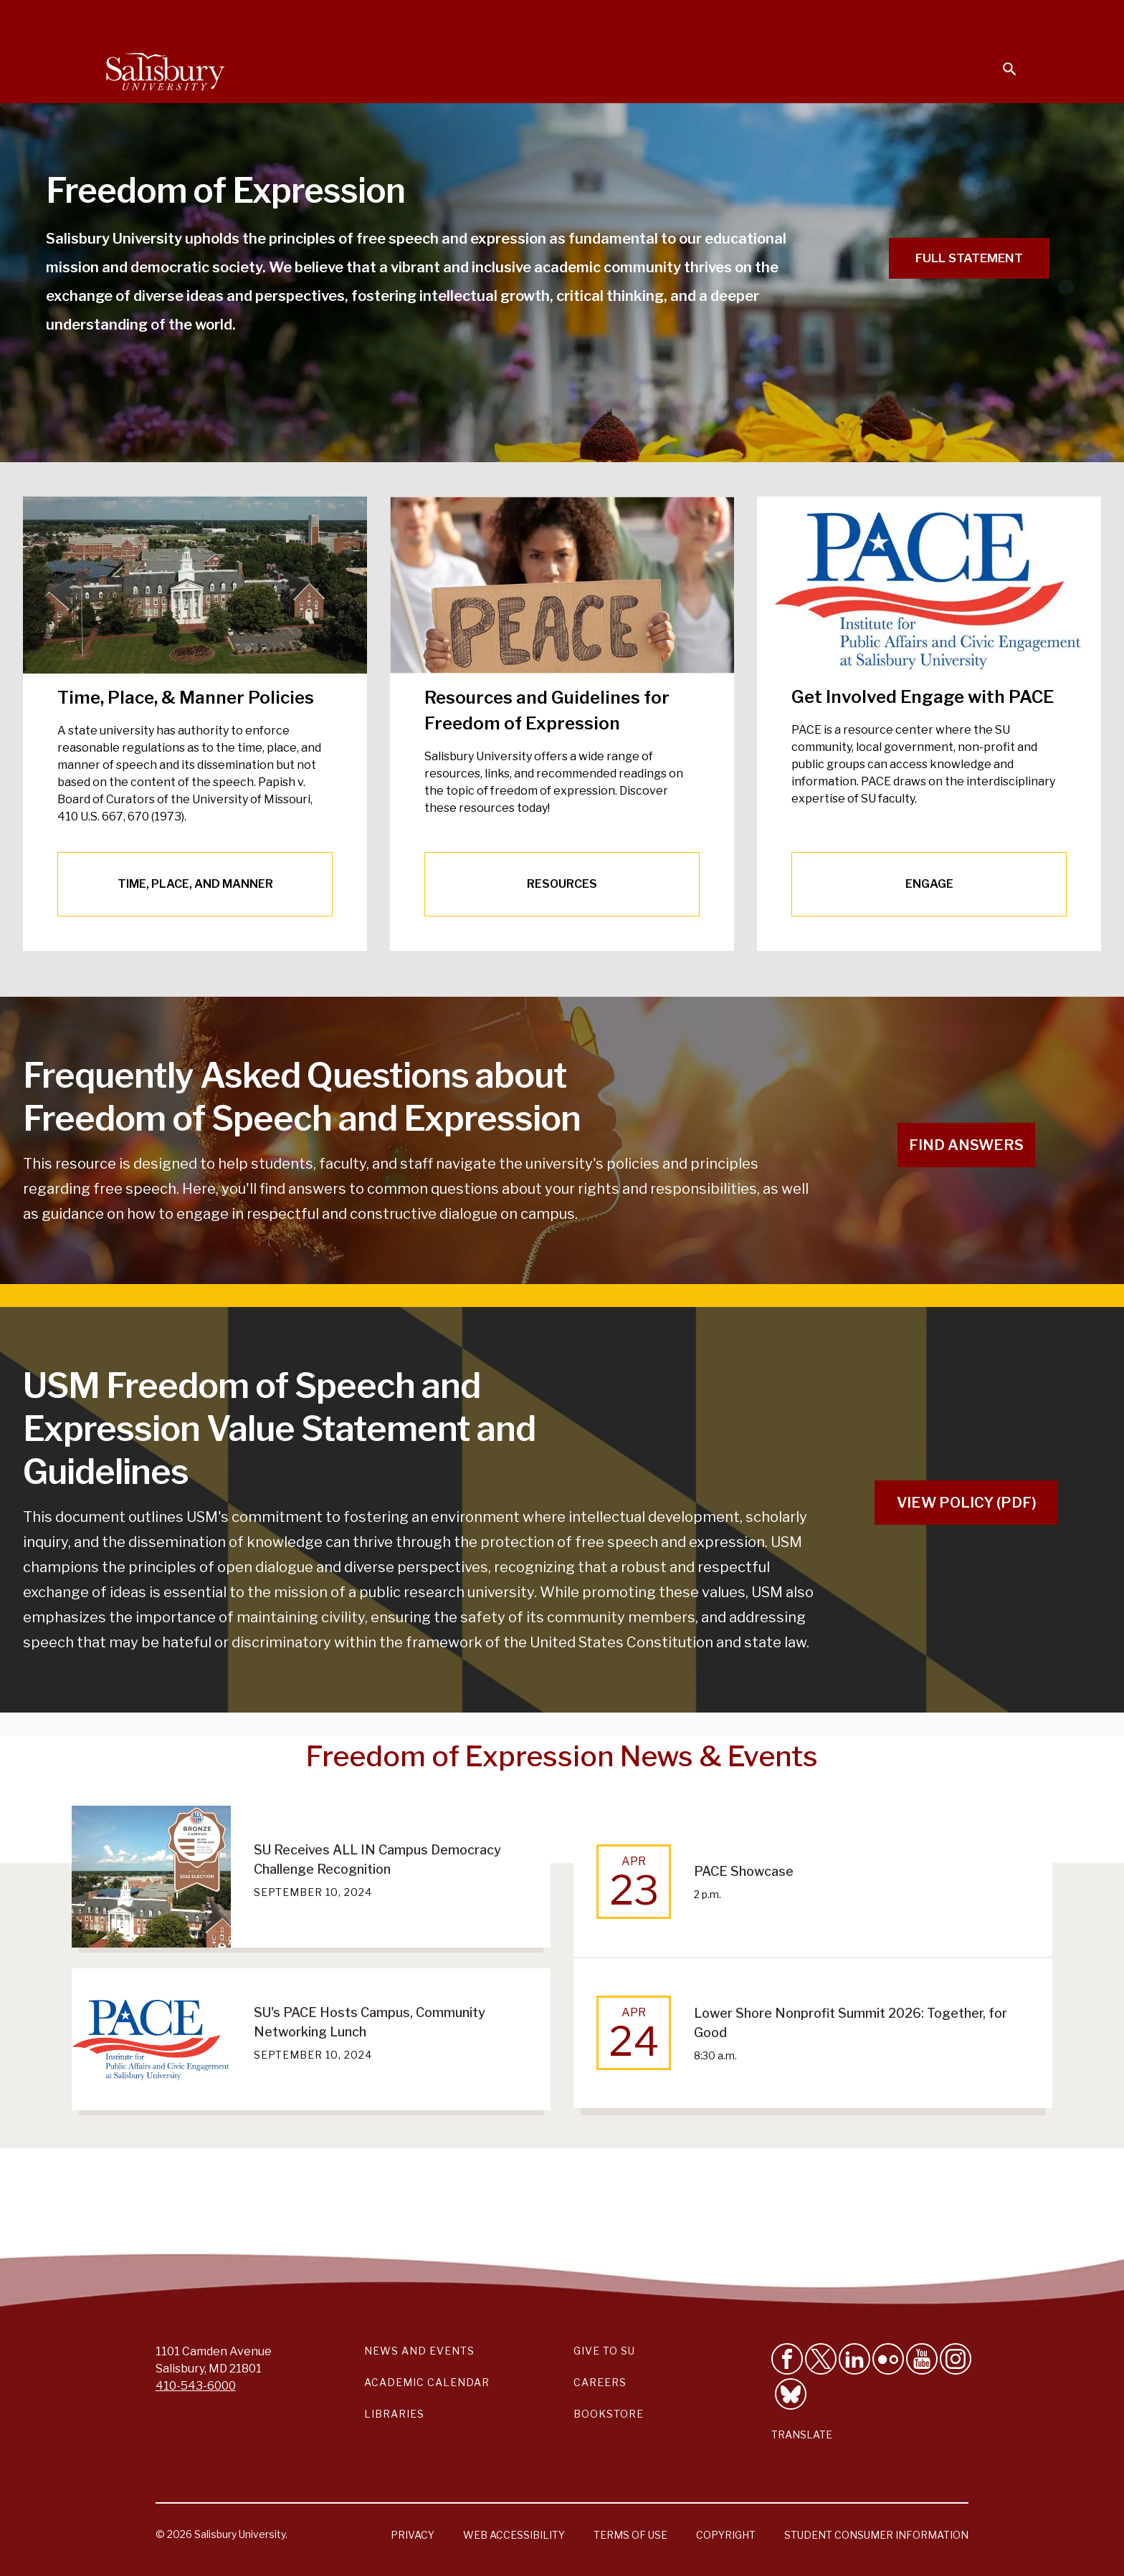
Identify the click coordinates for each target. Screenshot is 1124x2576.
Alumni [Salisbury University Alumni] (920, 19)
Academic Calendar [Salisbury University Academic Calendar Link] (427, 2382)
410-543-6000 (196, 2386)
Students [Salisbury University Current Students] (689, 19)
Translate (801, 2434)
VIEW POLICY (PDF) (967, 1502)
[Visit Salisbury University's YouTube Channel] (922, 2359)
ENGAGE (929, 884)
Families (859, 19)
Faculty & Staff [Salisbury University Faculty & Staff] (776, 19)
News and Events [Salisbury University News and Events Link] (419, 2351)
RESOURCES (562, 884)
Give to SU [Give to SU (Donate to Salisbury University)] (604, 2351)
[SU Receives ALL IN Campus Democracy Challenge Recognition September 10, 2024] (311, 1877)
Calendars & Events (590, 19)
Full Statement (969, 258)
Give (989, 18)
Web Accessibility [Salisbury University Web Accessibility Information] (514, 2535)
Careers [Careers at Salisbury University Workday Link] (600, 2382)
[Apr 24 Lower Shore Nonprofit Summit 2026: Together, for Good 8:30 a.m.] (812, 2033)
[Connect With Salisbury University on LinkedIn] (854, 2359)
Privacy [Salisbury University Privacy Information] (412, 2535)
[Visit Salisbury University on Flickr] (888, 2359)
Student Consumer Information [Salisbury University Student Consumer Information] (876, 2535)
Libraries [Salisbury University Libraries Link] (394, 2414)
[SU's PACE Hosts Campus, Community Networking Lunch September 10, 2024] (311, 2039)
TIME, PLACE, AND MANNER (195, 884)
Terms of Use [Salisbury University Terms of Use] (630, 2535)
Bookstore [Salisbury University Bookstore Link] (608, 2414)
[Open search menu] (1001, 60)
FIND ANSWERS (966, 1145)
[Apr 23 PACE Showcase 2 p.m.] (812, 1881)
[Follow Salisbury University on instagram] (955, 2359)
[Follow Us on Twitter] (821, 2359)
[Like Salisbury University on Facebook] (787, 2359)
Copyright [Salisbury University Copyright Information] (726, 2535)
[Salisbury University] (165, 68)
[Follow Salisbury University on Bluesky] (790, 2394)
